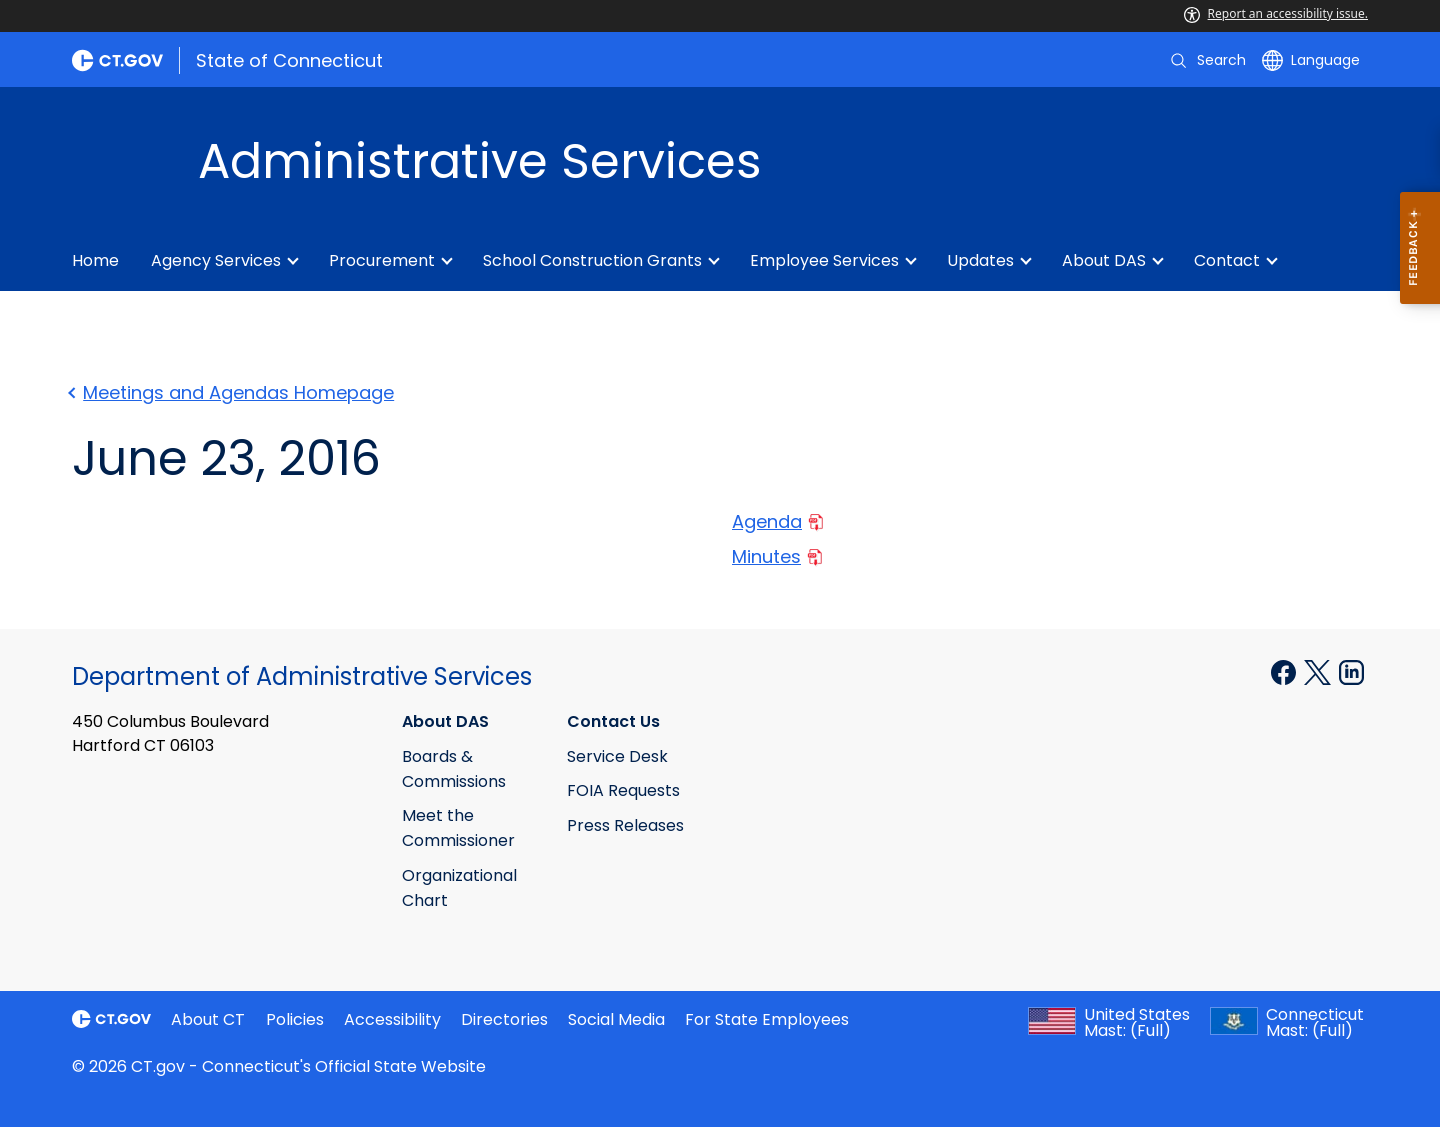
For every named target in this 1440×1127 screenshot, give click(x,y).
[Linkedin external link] (1351, 671)
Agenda (777, 521)
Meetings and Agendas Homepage (233, 392)
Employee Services (824, 260)
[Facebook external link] (1285, 671)
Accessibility (392, 1019)
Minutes (777, 556)
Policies (295, 1019)
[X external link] (1319, 671)
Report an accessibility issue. (1276, 13)
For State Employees (767, 1019)
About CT (208, 1019)
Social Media (616, 1019)
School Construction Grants (592, 260)
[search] (1207, 60)
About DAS (1104, 260)
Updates (980, 260)
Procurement (382, 260)
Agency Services (216, 260)
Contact (1227, 260)
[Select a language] (1311, 60)
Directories (504, 1019)
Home (95, 260)
